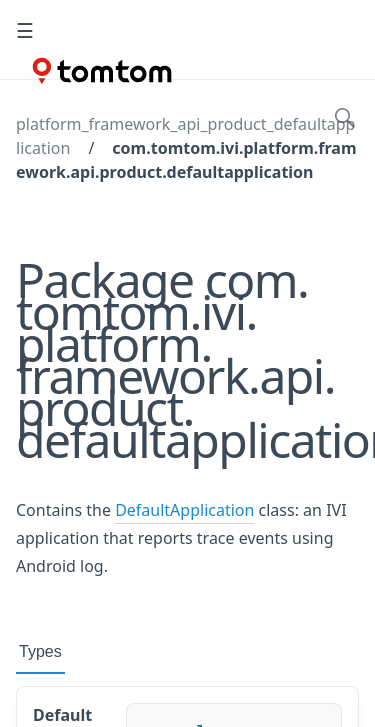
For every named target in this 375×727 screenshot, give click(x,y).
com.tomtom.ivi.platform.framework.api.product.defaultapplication (186, 160)
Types (40, 651)
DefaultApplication (184, 510)
